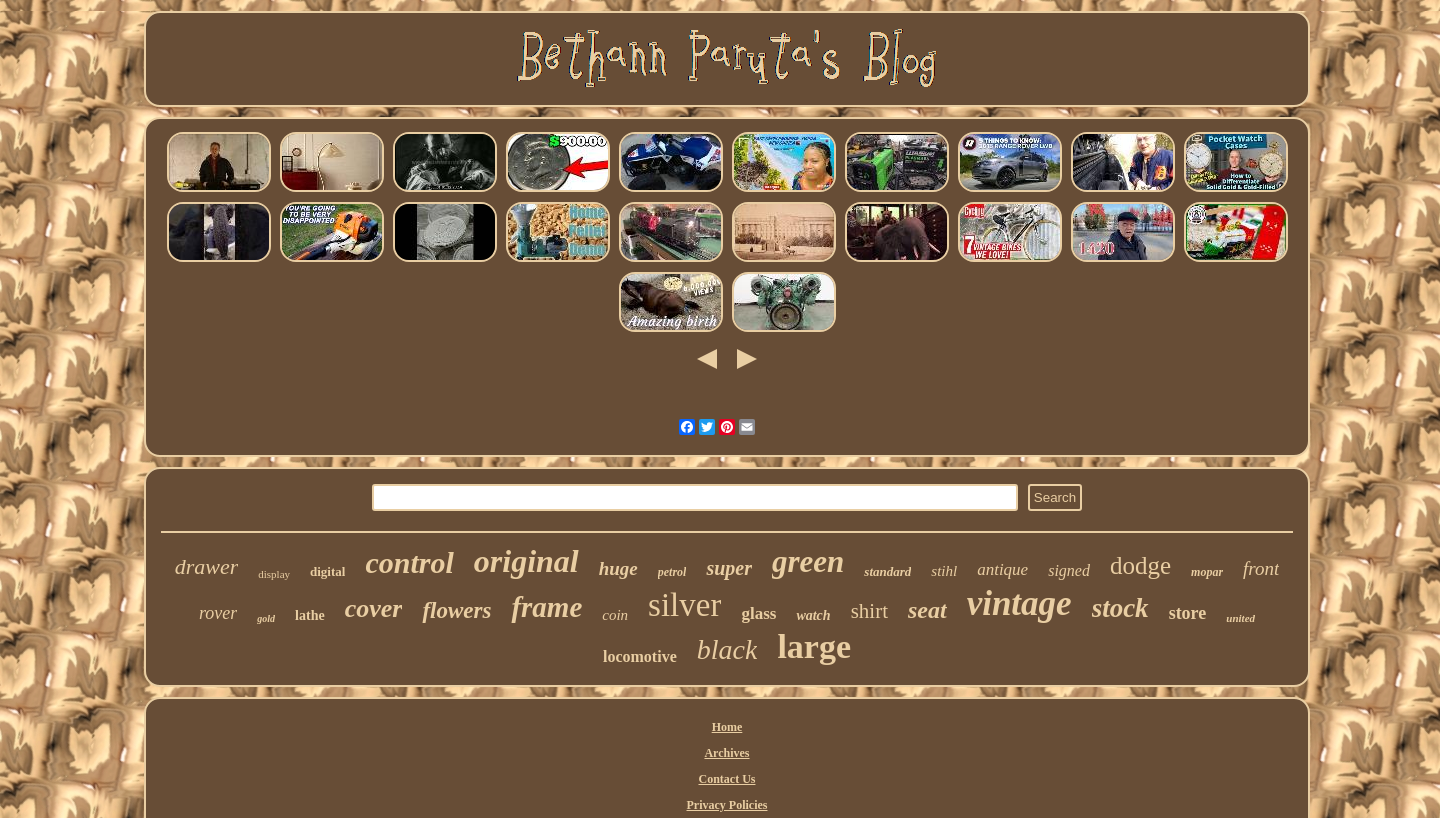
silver (684, 605)
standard (887, 571)
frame (546, 607)
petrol (672, 572)
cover (374, 608)
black (727, 649)
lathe (310, 615)
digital (327, 571)
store (1188, 613)
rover (218, 613)
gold (266, 618)
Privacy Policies (727, 805)
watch (813, 615)
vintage (1019, 603)
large (814, 646)
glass (758, 613)
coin (615, 615)
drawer (207, 566)
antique (1002, 569)
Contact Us (726, 779)
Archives (726, 753)
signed (1069, 570)
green (808, 561)
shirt (869, 611)
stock (1120, 608)
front (1261, 568)
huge (618, 568)
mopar (1207, 572)
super (729, 568)
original (526, 561)
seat (927, 610)
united (1240, 618)
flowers (456, 610)
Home (727, 727)
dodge (1140, 565)
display (274, 574)
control (409, 562)
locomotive (640, 656)
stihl (944, 571)
